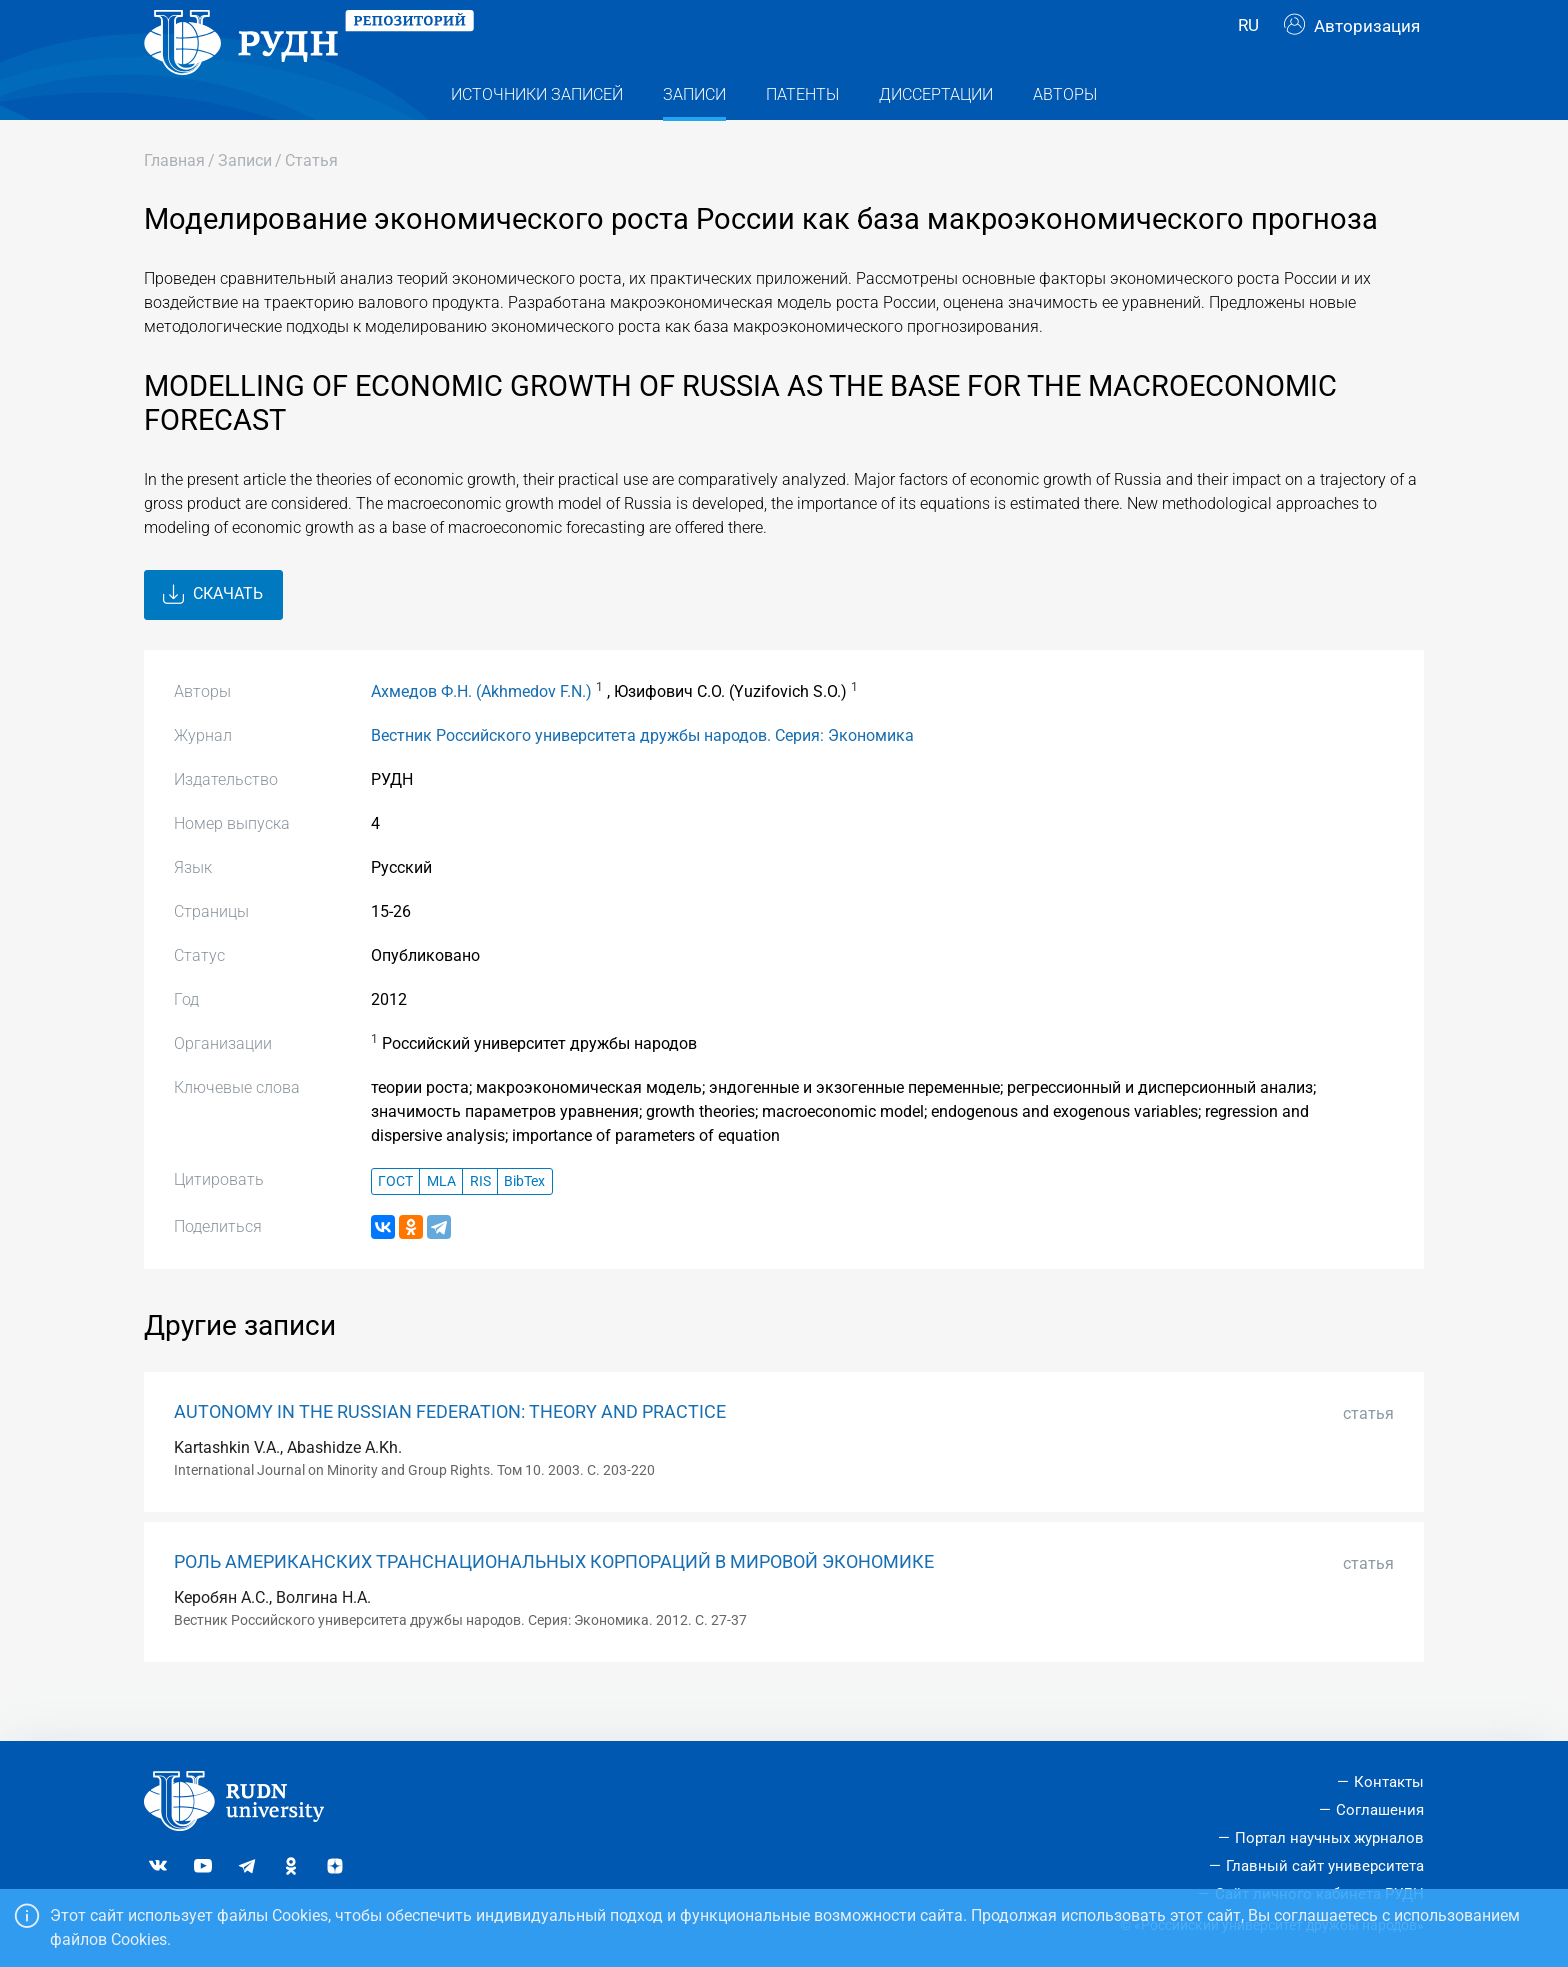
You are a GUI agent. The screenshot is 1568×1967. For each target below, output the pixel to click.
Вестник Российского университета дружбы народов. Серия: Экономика (642, 775)
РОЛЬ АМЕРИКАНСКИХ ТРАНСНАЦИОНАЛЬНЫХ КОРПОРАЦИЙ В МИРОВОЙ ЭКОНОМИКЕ (554, 1602)
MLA (441, 1221)
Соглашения (1380, 1810)
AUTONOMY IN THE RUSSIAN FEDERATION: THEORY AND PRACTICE (450, 1452)
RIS (480, 1221)
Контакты (1389, 1783)
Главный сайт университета (1325, 1866)
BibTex (524, 1221)
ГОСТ (395, 1221)
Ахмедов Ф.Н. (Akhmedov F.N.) (481, 731)
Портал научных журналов (1329, 1838)
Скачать (213, 635)
